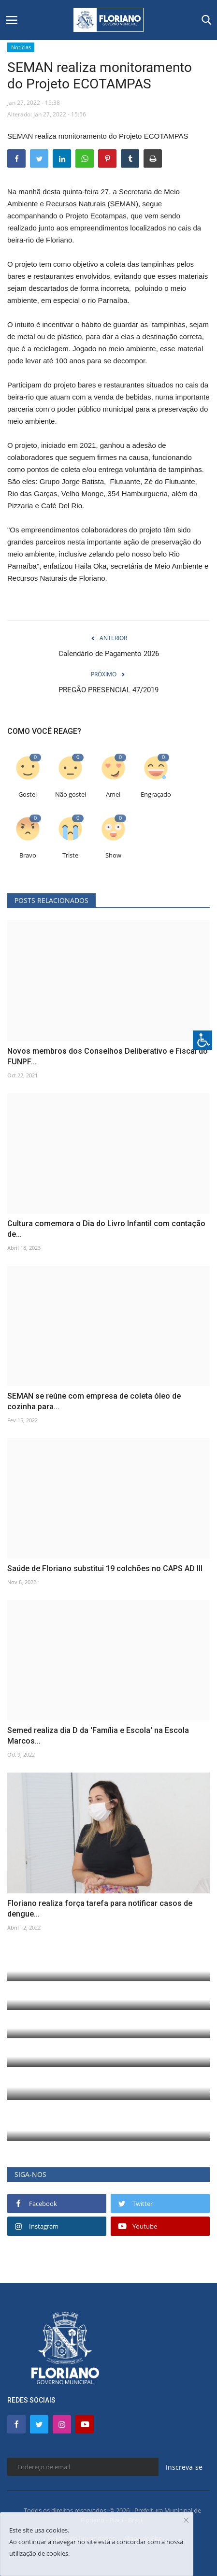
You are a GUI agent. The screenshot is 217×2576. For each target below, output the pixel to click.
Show (113, 855)
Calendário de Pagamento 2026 (108, 653)
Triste (70, 855)
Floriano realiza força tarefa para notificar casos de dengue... (99, 1908)
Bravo (27, 855)
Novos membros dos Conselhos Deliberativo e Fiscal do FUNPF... (107, 1056)
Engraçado (156, 794)
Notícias (21, 47)
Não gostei (70, 794)
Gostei (27, 794)
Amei (113, 794)
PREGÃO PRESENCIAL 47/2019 (108, 690)
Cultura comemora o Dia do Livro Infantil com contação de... (106, 1229)
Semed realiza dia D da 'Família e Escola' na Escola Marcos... (98, 1736)
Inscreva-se (184, 2467)
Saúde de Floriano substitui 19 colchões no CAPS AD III (105, 1568)
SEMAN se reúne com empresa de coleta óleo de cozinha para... (94, 1401)
